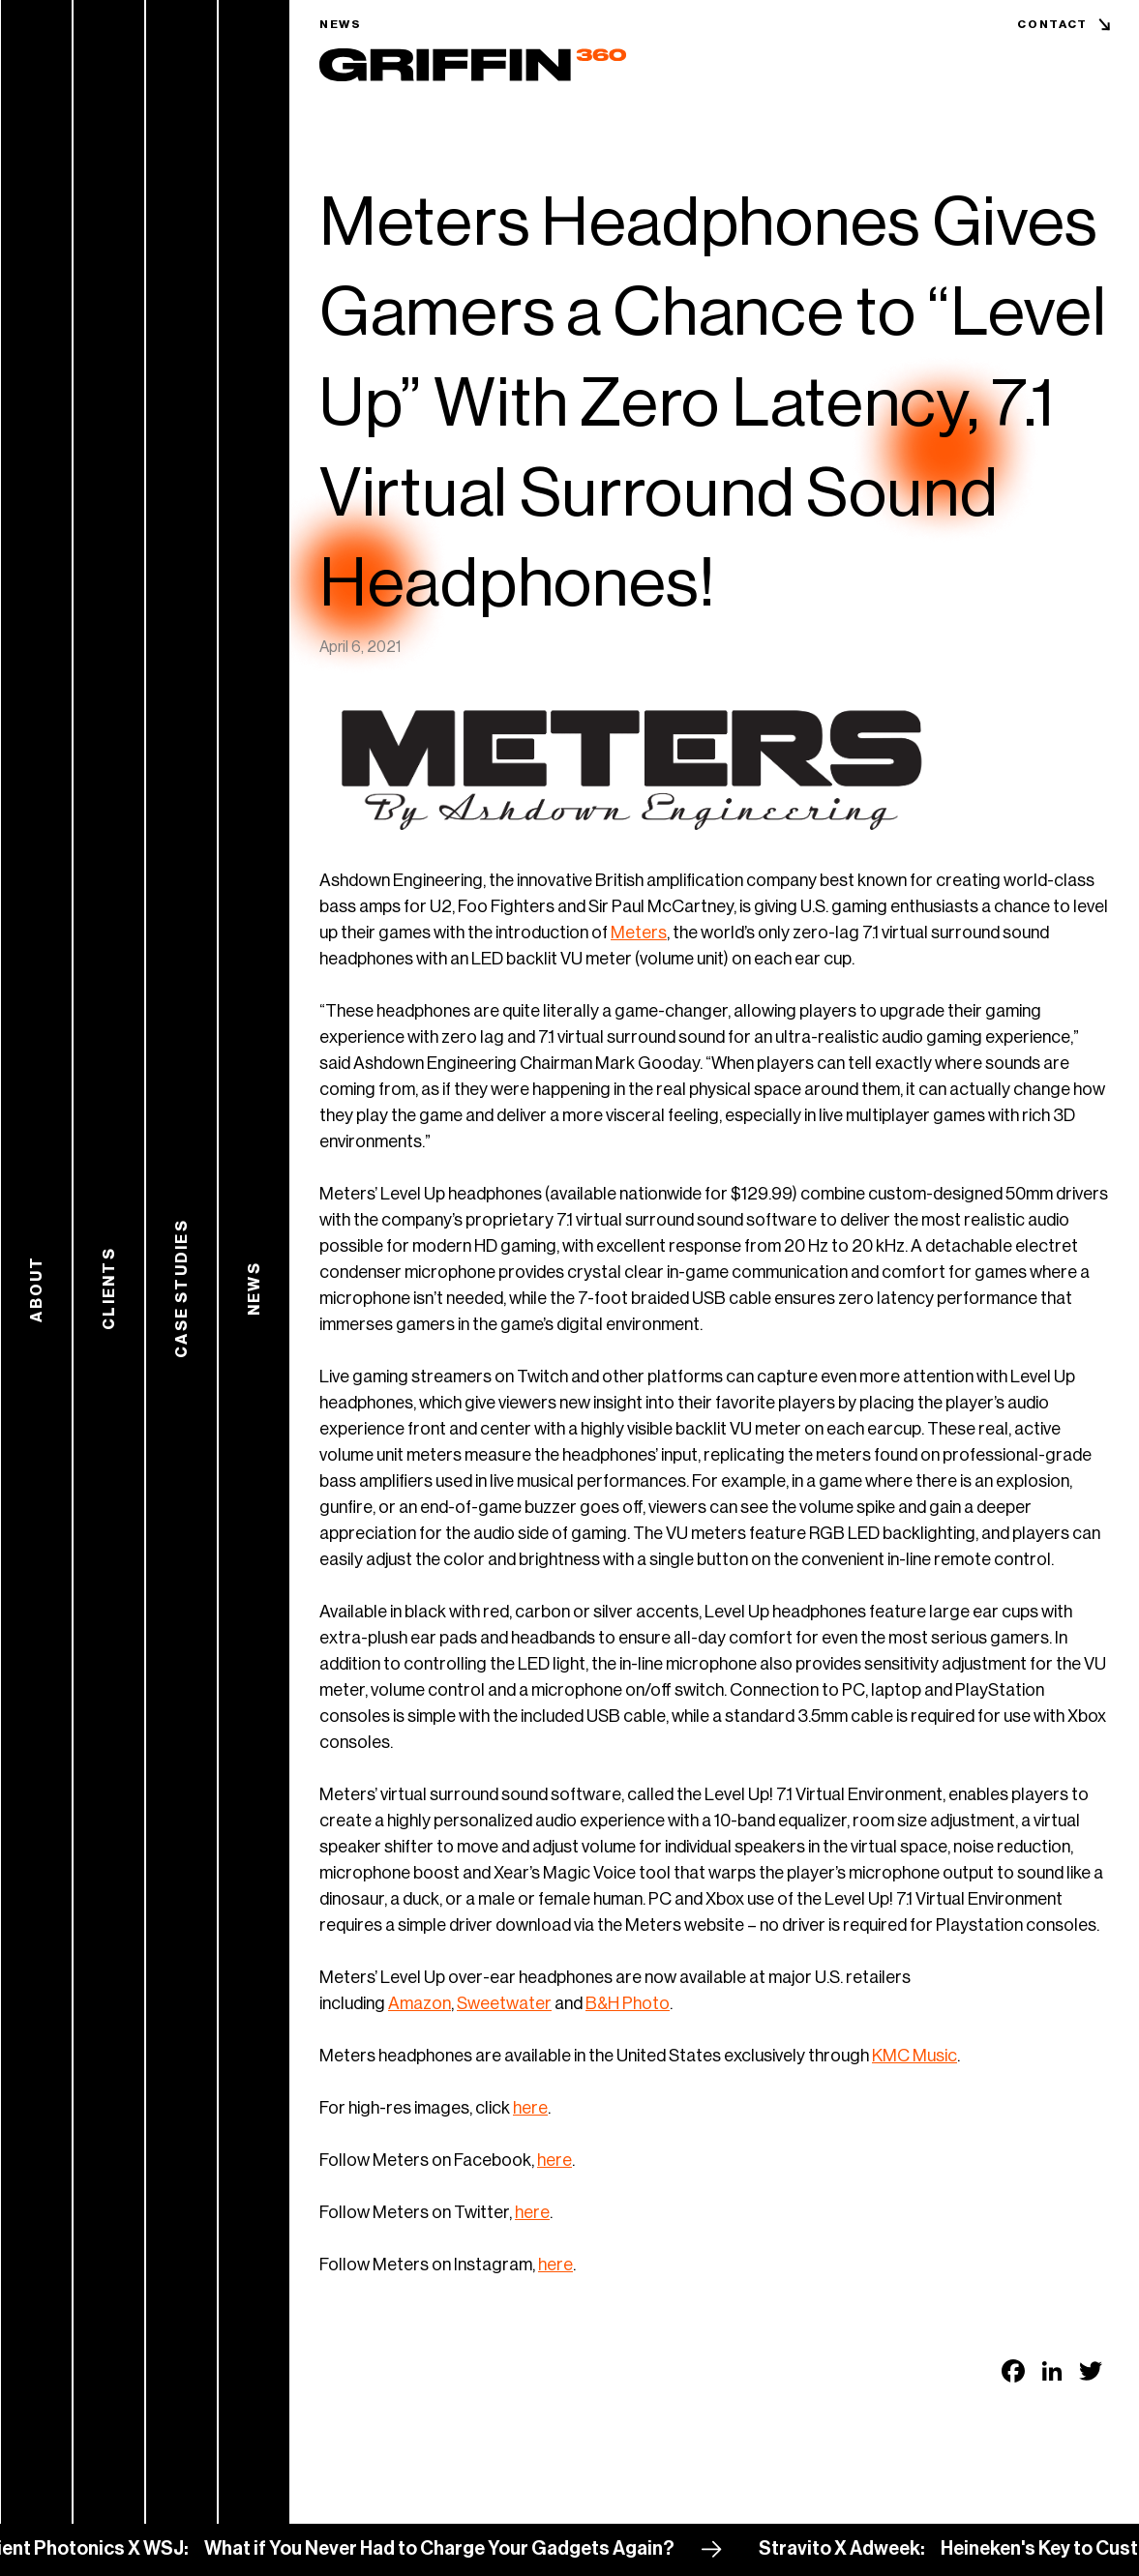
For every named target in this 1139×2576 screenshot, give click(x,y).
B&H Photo (627, 2003)
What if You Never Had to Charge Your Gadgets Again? (450, 2549)
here (530, 2108)
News (340, 24)
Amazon (419, 2003)
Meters (639, 932)
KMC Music (914, 2055)
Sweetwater (504, 2003)
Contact (1052, 24)
